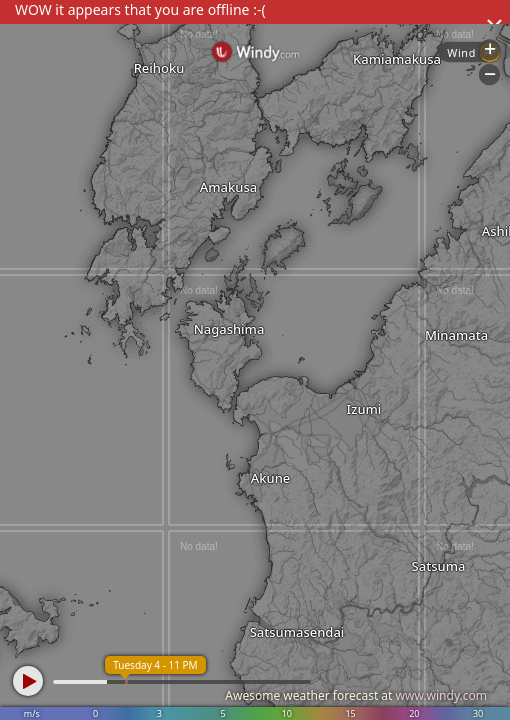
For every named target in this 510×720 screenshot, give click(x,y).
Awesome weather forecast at (356, 695)
